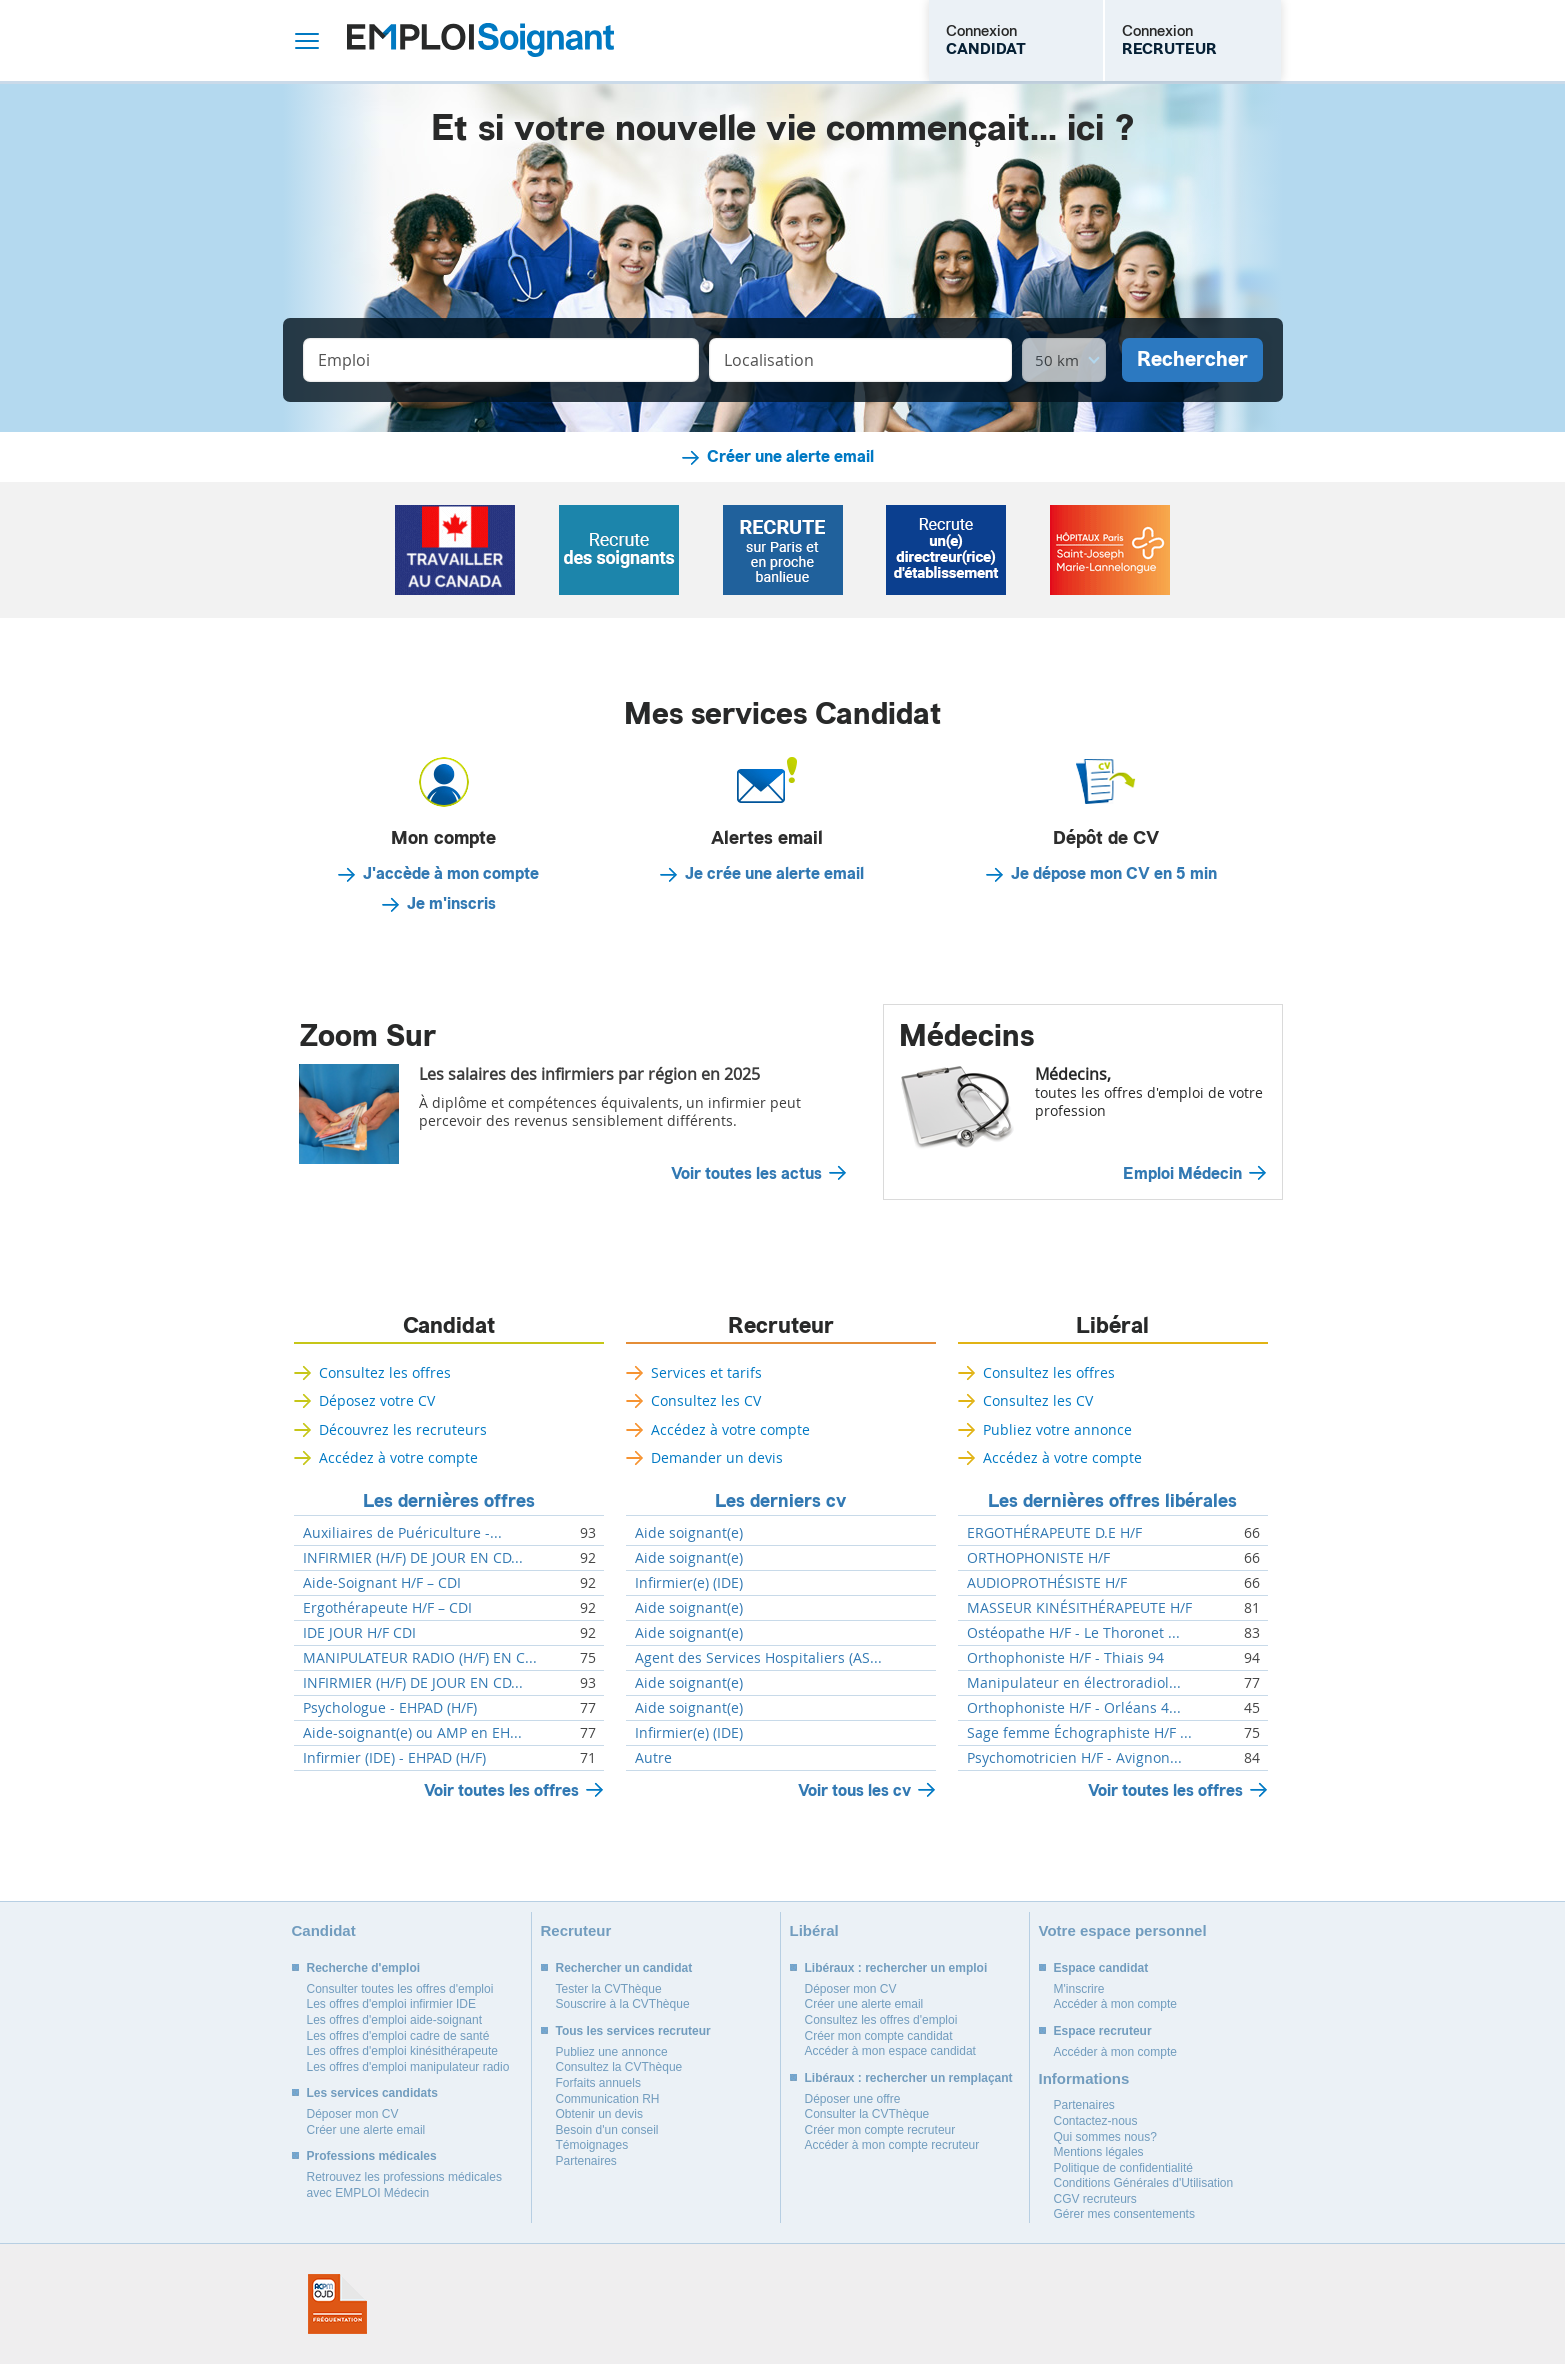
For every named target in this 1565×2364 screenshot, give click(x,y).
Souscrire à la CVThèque (623, 2004)
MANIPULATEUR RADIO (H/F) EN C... (420, 1658)
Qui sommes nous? (1105, 2137)
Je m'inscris (451, 904)
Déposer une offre (853, 2099)
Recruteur (781, 1326)
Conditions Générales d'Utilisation (1144, 2183)
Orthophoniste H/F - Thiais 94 (1065, 1658)
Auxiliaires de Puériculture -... (402, 1533)
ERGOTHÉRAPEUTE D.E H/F (1054, 1533)
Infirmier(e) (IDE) (689, 1583)
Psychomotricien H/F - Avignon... (1074, 1758)
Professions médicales (372, 2156)
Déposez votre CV (377, 1400)
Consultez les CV (706, 1400)
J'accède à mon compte (451, 874)
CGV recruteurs (1095, 2199)
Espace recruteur (1103, 2031)
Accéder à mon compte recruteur (892, 2145)
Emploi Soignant (480, 40)
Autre (653, 1758)
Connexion (986, 40)
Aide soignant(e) (689, 1533)
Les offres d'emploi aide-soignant (395, 2020)
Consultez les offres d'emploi (881, 2020)
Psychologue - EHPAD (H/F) (390, 1708)
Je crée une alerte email (774, 874)
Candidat (449, 1326)
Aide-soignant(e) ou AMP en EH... (412, 1733)
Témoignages (592, 2145)
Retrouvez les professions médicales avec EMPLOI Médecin (404, 2185)
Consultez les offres (385, 1372)
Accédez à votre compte (398, 1457)
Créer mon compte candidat (879, 2036)
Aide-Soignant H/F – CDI (382, 1583)
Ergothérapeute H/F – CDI (387, 1608)
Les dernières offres (449, 1501)
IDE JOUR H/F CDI (359, 1633)
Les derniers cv (780, 1501)
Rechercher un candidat (624, 1968)
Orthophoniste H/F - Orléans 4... (1074, 1708)
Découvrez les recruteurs (403, 1429)
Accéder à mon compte (1115, 2004)
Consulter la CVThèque (867, 2114)
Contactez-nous (1096, 2121)
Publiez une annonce (612, 2052)
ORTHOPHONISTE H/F (1038, 1558)
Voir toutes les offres (501, 1790)
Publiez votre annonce (1057, 1429)
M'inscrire (1079, 1989)
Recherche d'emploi (364, 1968)
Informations (1084, 2078)
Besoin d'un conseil (607, 2130)
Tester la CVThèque (609, 1989)
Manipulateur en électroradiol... (1074, 1683)
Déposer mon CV (353, 2114)
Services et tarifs (706, 1372)
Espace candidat (1101, 1968)
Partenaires (586, 2161)
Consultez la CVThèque (619, 2067)
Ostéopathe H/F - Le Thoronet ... (1073, 1633)
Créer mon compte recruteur (880, 2130)
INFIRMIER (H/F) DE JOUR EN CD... (413, 1558)
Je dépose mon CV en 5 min (1114, 874)
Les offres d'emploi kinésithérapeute (403, 2051)
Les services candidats (372, 2093)
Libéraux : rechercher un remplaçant (909, 2078)
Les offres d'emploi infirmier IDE (391, 2004)
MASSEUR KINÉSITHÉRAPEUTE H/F (1079, 1608)
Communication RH (608, 2099)
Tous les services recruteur (633, 2031)
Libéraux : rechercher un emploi (896, 1968)
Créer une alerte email (790, 457)
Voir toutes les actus (746, 1174)
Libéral (1112, 1326)
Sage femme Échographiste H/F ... (1079, 1733)
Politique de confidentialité (1123, 2168)
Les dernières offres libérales (1112, 1501)
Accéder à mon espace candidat (890, 2051)
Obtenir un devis (599, 2114)
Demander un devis (717, 1457)
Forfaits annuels (598, 2083)
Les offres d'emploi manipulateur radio (408, 2067)
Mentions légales (1099, 2152)
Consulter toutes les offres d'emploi (400, 1989)
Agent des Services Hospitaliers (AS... (758, 1658)
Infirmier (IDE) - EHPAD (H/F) (394, 1758)
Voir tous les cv (854, 1790)
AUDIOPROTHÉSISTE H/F (1047, 1583)
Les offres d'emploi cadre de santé (398, 2036)
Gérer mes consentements (1124, 2214)
